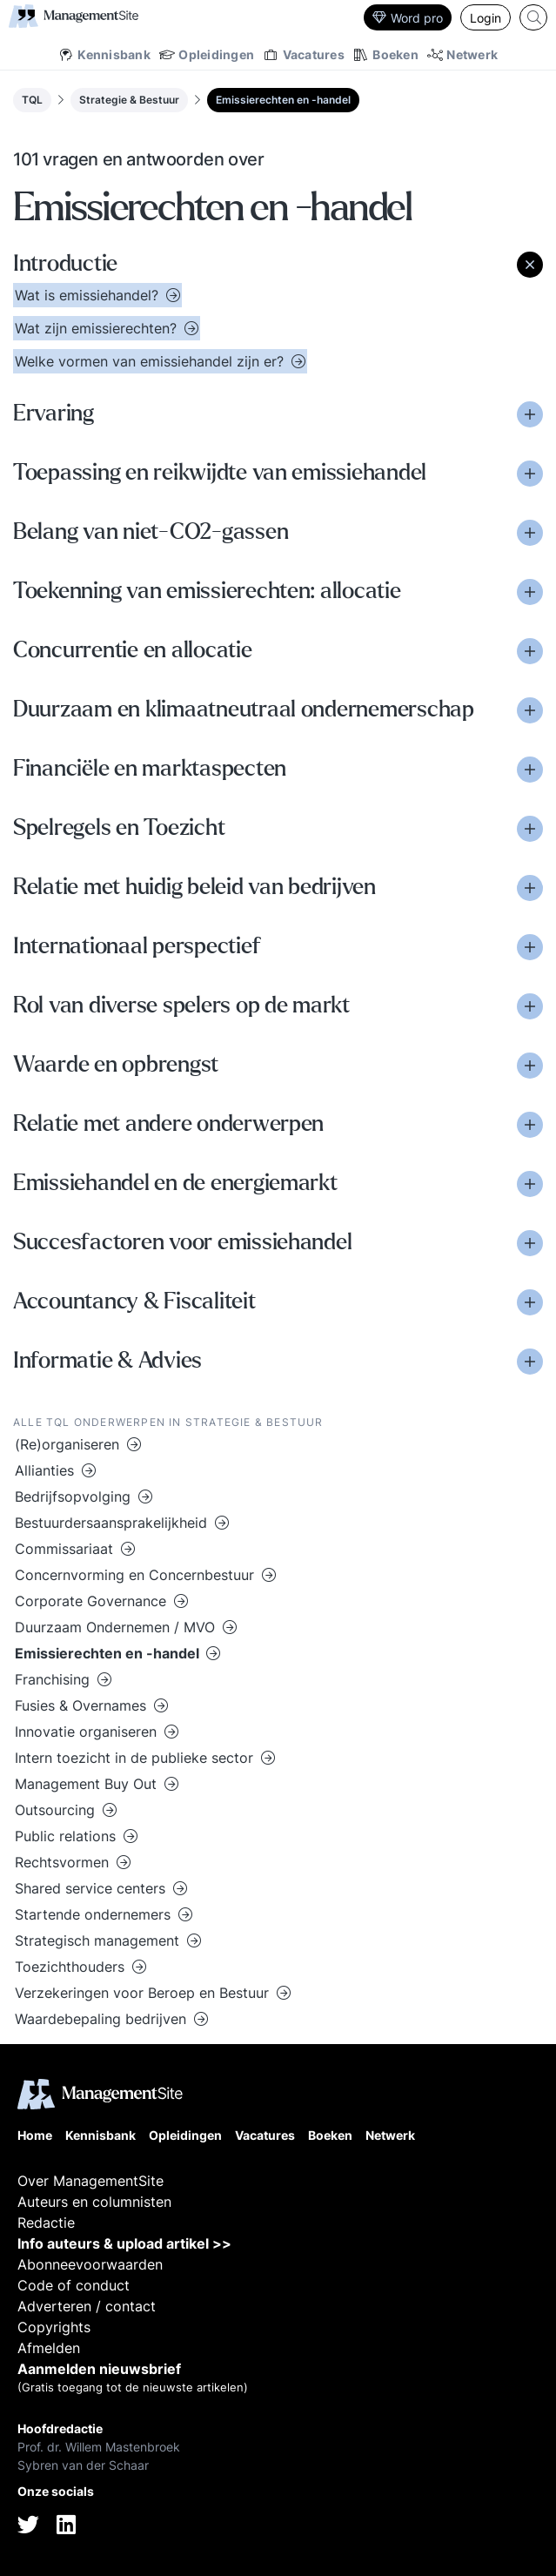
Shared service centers (92, 1888)
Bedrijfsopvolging (75, 1496)
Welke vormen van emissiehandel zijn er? (151, 361)
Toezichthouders (72, 1966)
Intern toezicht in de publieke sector (136, 1757)
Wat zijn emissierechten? (98, 328)
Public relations (67, 1836)
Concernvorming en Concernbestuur (136, 1575)
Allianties (46, 1470)
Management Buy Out (88, 1783)
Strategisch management (99, 1940)
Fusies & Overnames (83, 1705)
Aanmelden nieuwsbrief (99, 2369)
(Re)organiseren (69, 1444)
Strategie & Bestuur (129, 99)
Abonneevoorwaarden (90, 2264)
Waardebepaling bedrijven (103, 2019)
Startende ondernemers (95, 1914)
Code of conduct (73, 2285)
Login (485, 17)
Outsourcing (57, 1810)
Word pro (407, 17)
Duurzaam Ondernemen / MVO (117, 1627)
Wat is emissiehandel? (89, 295)
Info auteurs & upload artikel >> (124, 2243)
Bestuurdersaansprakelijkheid (113, 1522)
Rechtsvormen (64, 1862)
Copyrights (53, 2327)
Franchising (54, 1679)
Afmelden (48, 2348)
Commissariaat (66, 1548)
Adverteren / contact (86, 2306)
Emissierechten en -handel (283, 99)
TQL (32, 99)
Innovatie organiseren (88, 1731)
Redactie (46, 2222)
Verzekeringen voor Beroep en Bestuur (144, 1992)
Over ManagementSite (90, 2180)
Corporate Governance (93, 1601)
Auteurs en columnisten (94, 2201)
